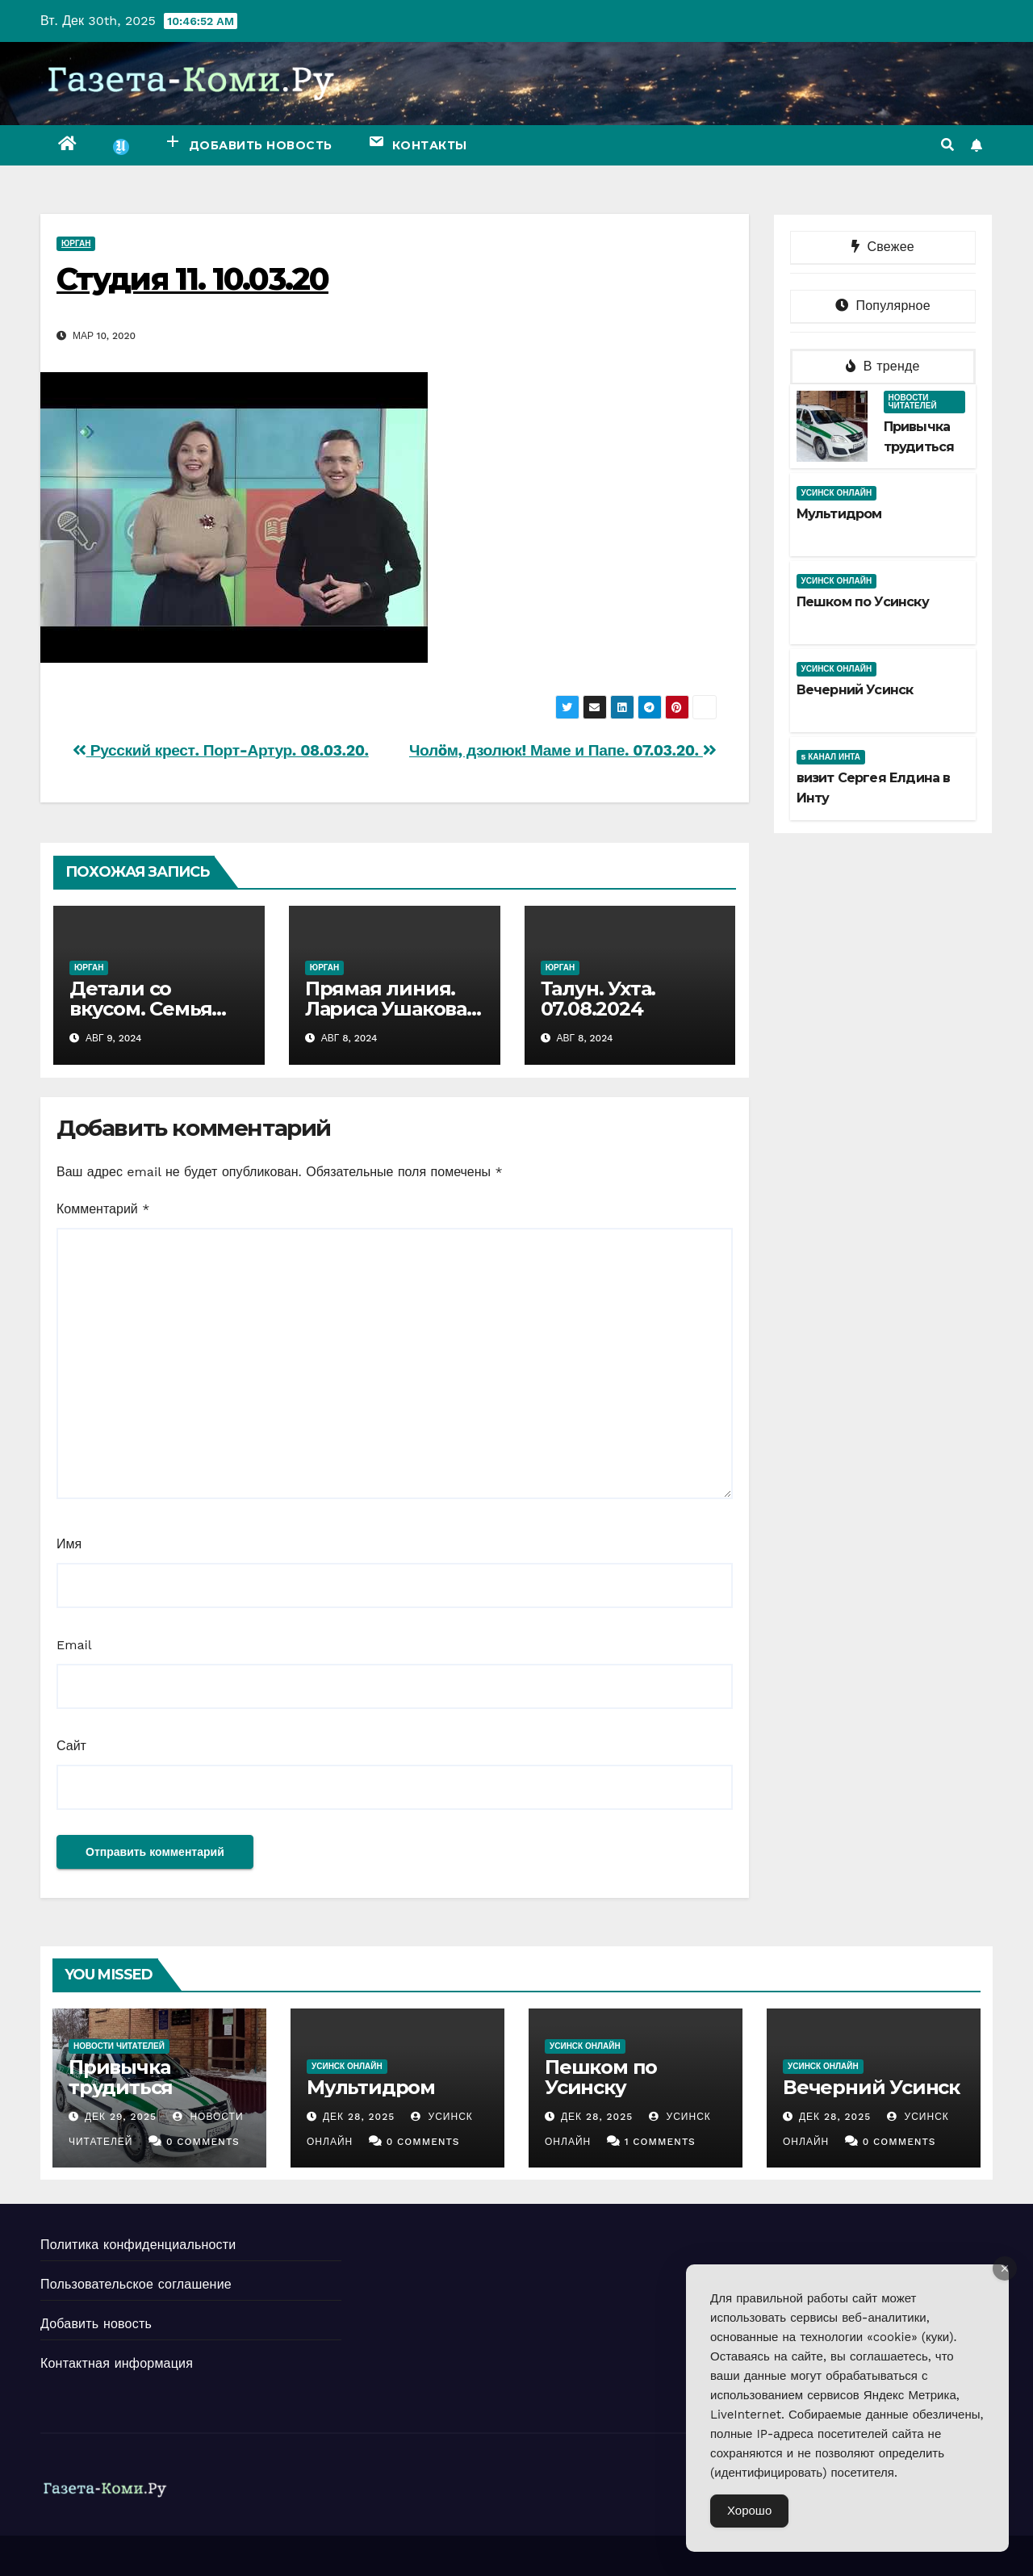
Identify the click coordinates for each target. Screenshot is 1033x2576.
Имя (69, 1544)
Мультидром (839, 513)
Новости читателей (913, 401)
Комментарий (102, 1209)
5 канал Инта (831, 756)
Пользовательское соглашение (136, 2284)
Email (74, 1644)
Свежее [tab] (882, 246)
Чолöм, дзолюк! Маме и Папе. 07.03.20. (563, 750)
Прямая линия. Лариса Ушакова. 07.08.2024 (388, 1009)
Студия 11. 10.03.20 (192, 279)
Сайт (71, 1745)
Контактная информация (116, 2363)
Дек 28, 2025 (359, 2116)
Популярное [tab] (883, 305)
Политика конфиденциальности (138, 2244)
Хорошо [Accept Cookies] (749, 2510)
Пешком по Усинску (863, 601)
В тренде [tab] (883, 366)
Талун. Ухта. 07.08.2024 (598, 998)
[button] (947, 145)
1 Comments (660, 2141)
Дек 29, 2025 (121, 2116)
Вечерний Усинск (855, 689)
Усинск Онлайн (836, 492)
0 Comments (203, 2141)
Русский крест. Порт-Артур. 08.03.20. (221, 750)
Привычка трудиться (121, 2077)
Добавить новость (96, 2323)
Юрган (75, 243)
